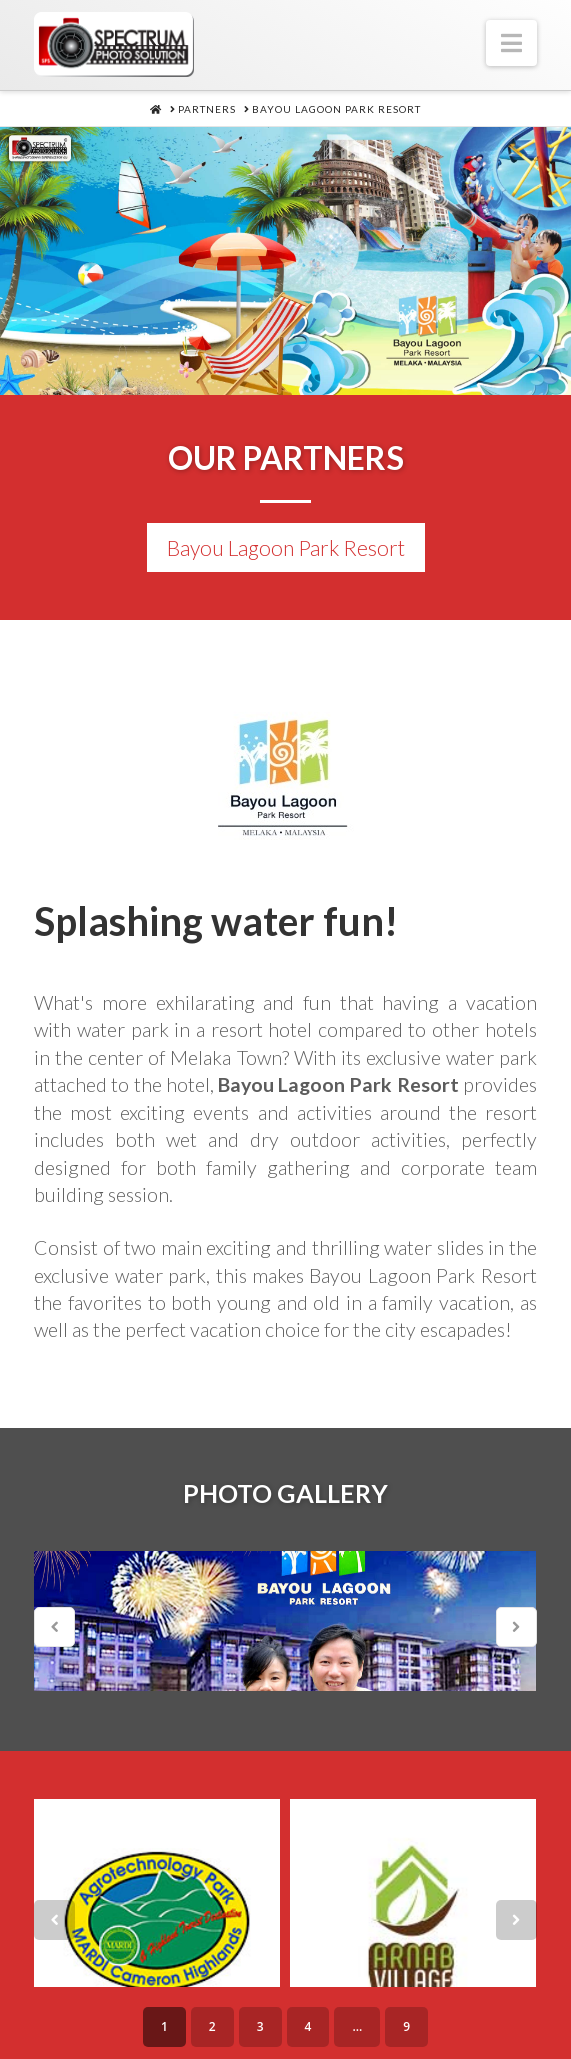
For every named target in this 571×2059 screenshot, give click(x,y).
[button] (511, 43)
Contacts (338, 2042)
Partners (230, 2042)
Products (322, 2006)
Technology (444, 2006)
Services (217, 2006)
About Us (113, 2006)
